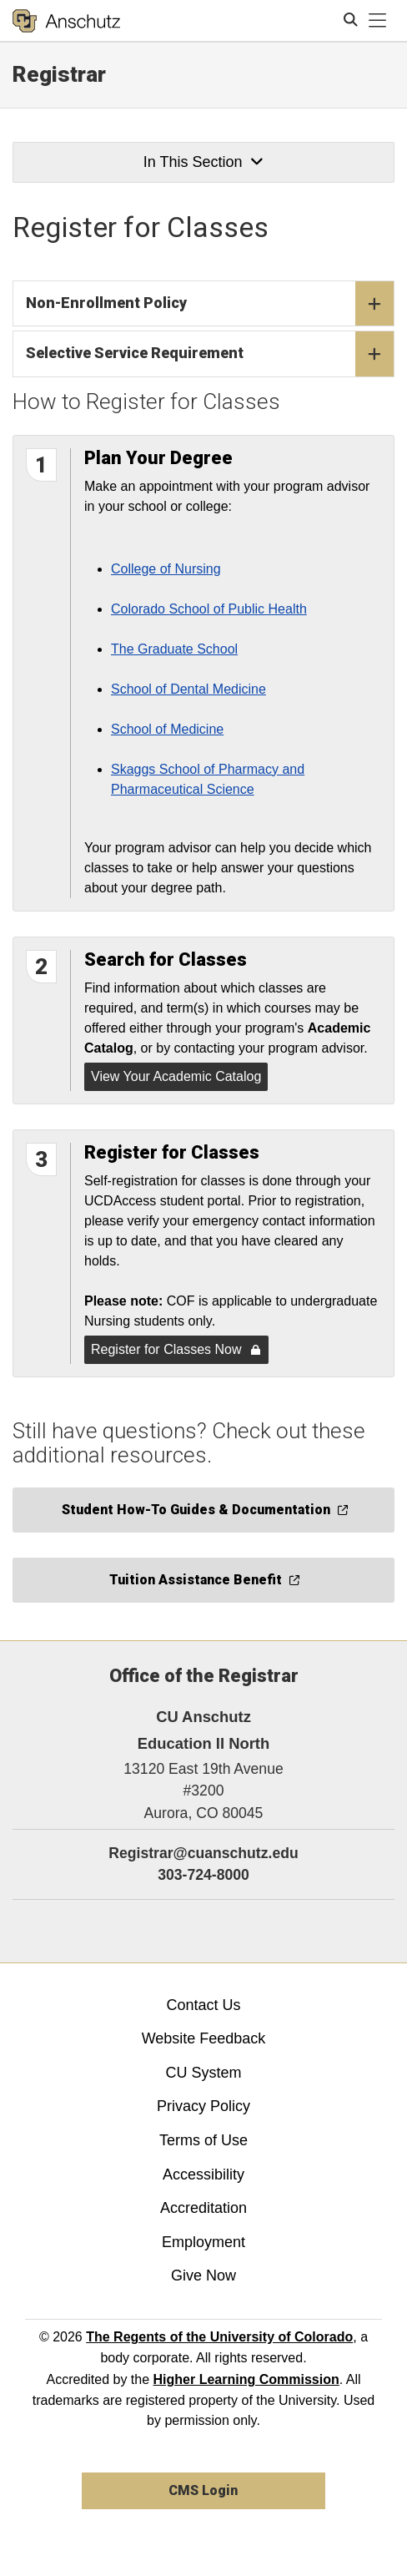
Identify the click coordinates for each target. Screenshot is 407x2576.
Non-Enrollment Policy (210, 303)
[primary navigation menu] (377, 21)
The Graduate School (174, 649)
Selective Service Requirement (210, 353)
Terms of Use (203, 2140)
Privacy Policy (203, 2106)
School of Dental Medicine (188, 689)
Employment (203, 2242)
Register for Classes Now (175, 1349)
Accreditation (203, 2208)
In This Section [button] (203, 162)
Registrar (59, 74)
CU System (203, 2072)
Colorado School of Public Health (209, 609)
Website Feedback (204, 2038)
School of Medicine (167, 729)
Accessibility (203, 2174)
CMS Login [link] (203, 2490)
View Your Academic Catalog (176, 1076)
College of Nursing (166, 569)
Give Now (203, 2275)
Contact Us (203, 2005)
